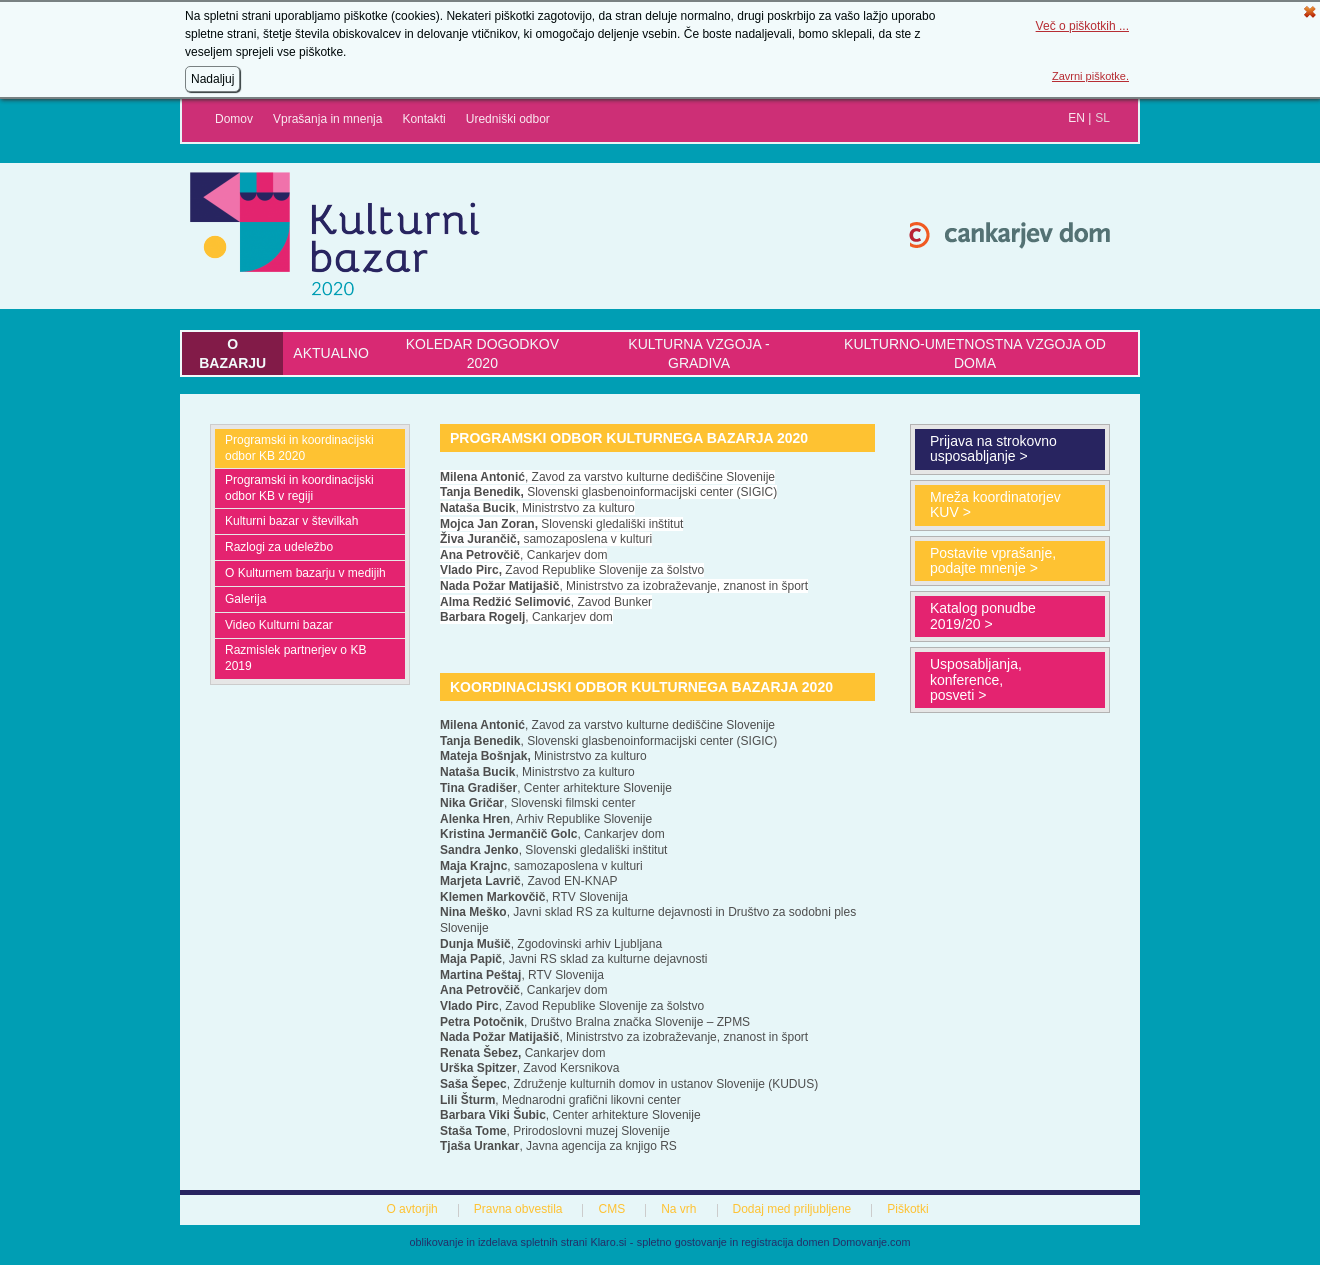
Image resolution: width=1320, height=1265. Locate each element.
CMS (611, 1209)
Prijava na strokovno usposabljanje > (993, 448)
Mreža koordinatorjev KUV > (995, 504)
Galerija (245, 599)
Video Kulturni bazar (279, 625)
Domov (234, 119)
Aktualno (330, 353)
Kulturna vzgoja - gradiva (698, 353)
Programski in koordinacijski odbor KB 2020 (299, 448)
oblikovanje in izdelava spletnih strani (499, 1242)
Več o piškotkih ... (1082, 26)
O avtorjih (411, 1209)
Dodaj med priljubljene (792, 1209)
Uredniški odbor (508, 119)
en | (1079, 118)
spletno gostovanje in (689, 1242)
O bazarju (232, 353)
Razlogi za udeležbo (279, 547)
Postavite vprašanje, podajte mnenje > (993, 560)
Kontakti (423, 119)
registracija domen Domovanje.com (825, 1242)
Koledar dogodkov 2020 (482, 353)
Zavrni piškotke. (1090, 76)
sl (1102, 118)
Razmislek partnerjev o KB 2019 (295, 658)
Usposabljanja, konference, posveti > (976, 679)
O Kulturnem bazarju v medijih (305, 573)
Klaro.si (609, 1242)
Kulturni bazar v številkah (291, 521)
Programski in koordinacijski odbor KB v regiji (299, 488)
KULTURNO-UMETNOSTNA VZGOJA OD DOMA (975, 353)
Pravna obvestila (518, 1209)
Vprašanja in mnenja (327, 119)
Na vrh (678, 1209)
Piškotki (907, 1209)
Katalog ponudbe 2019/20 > (983, 615)
